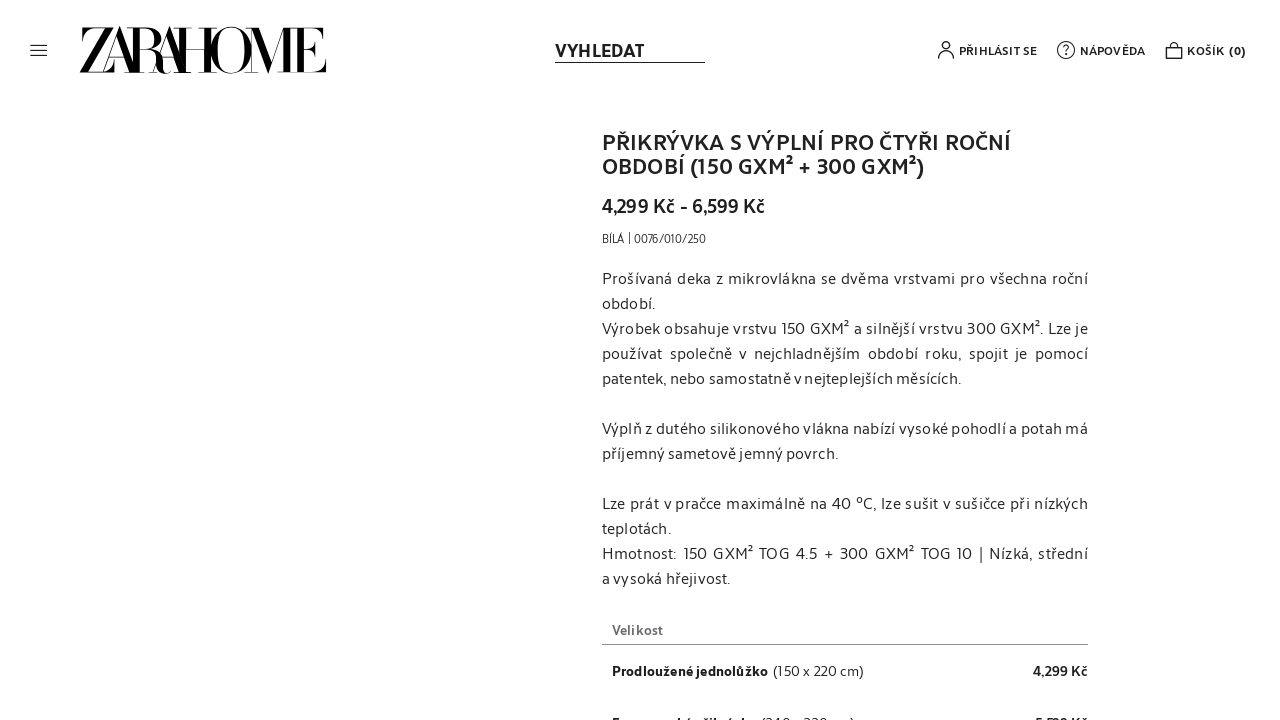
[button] (39, 50)
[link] (203, 50)
